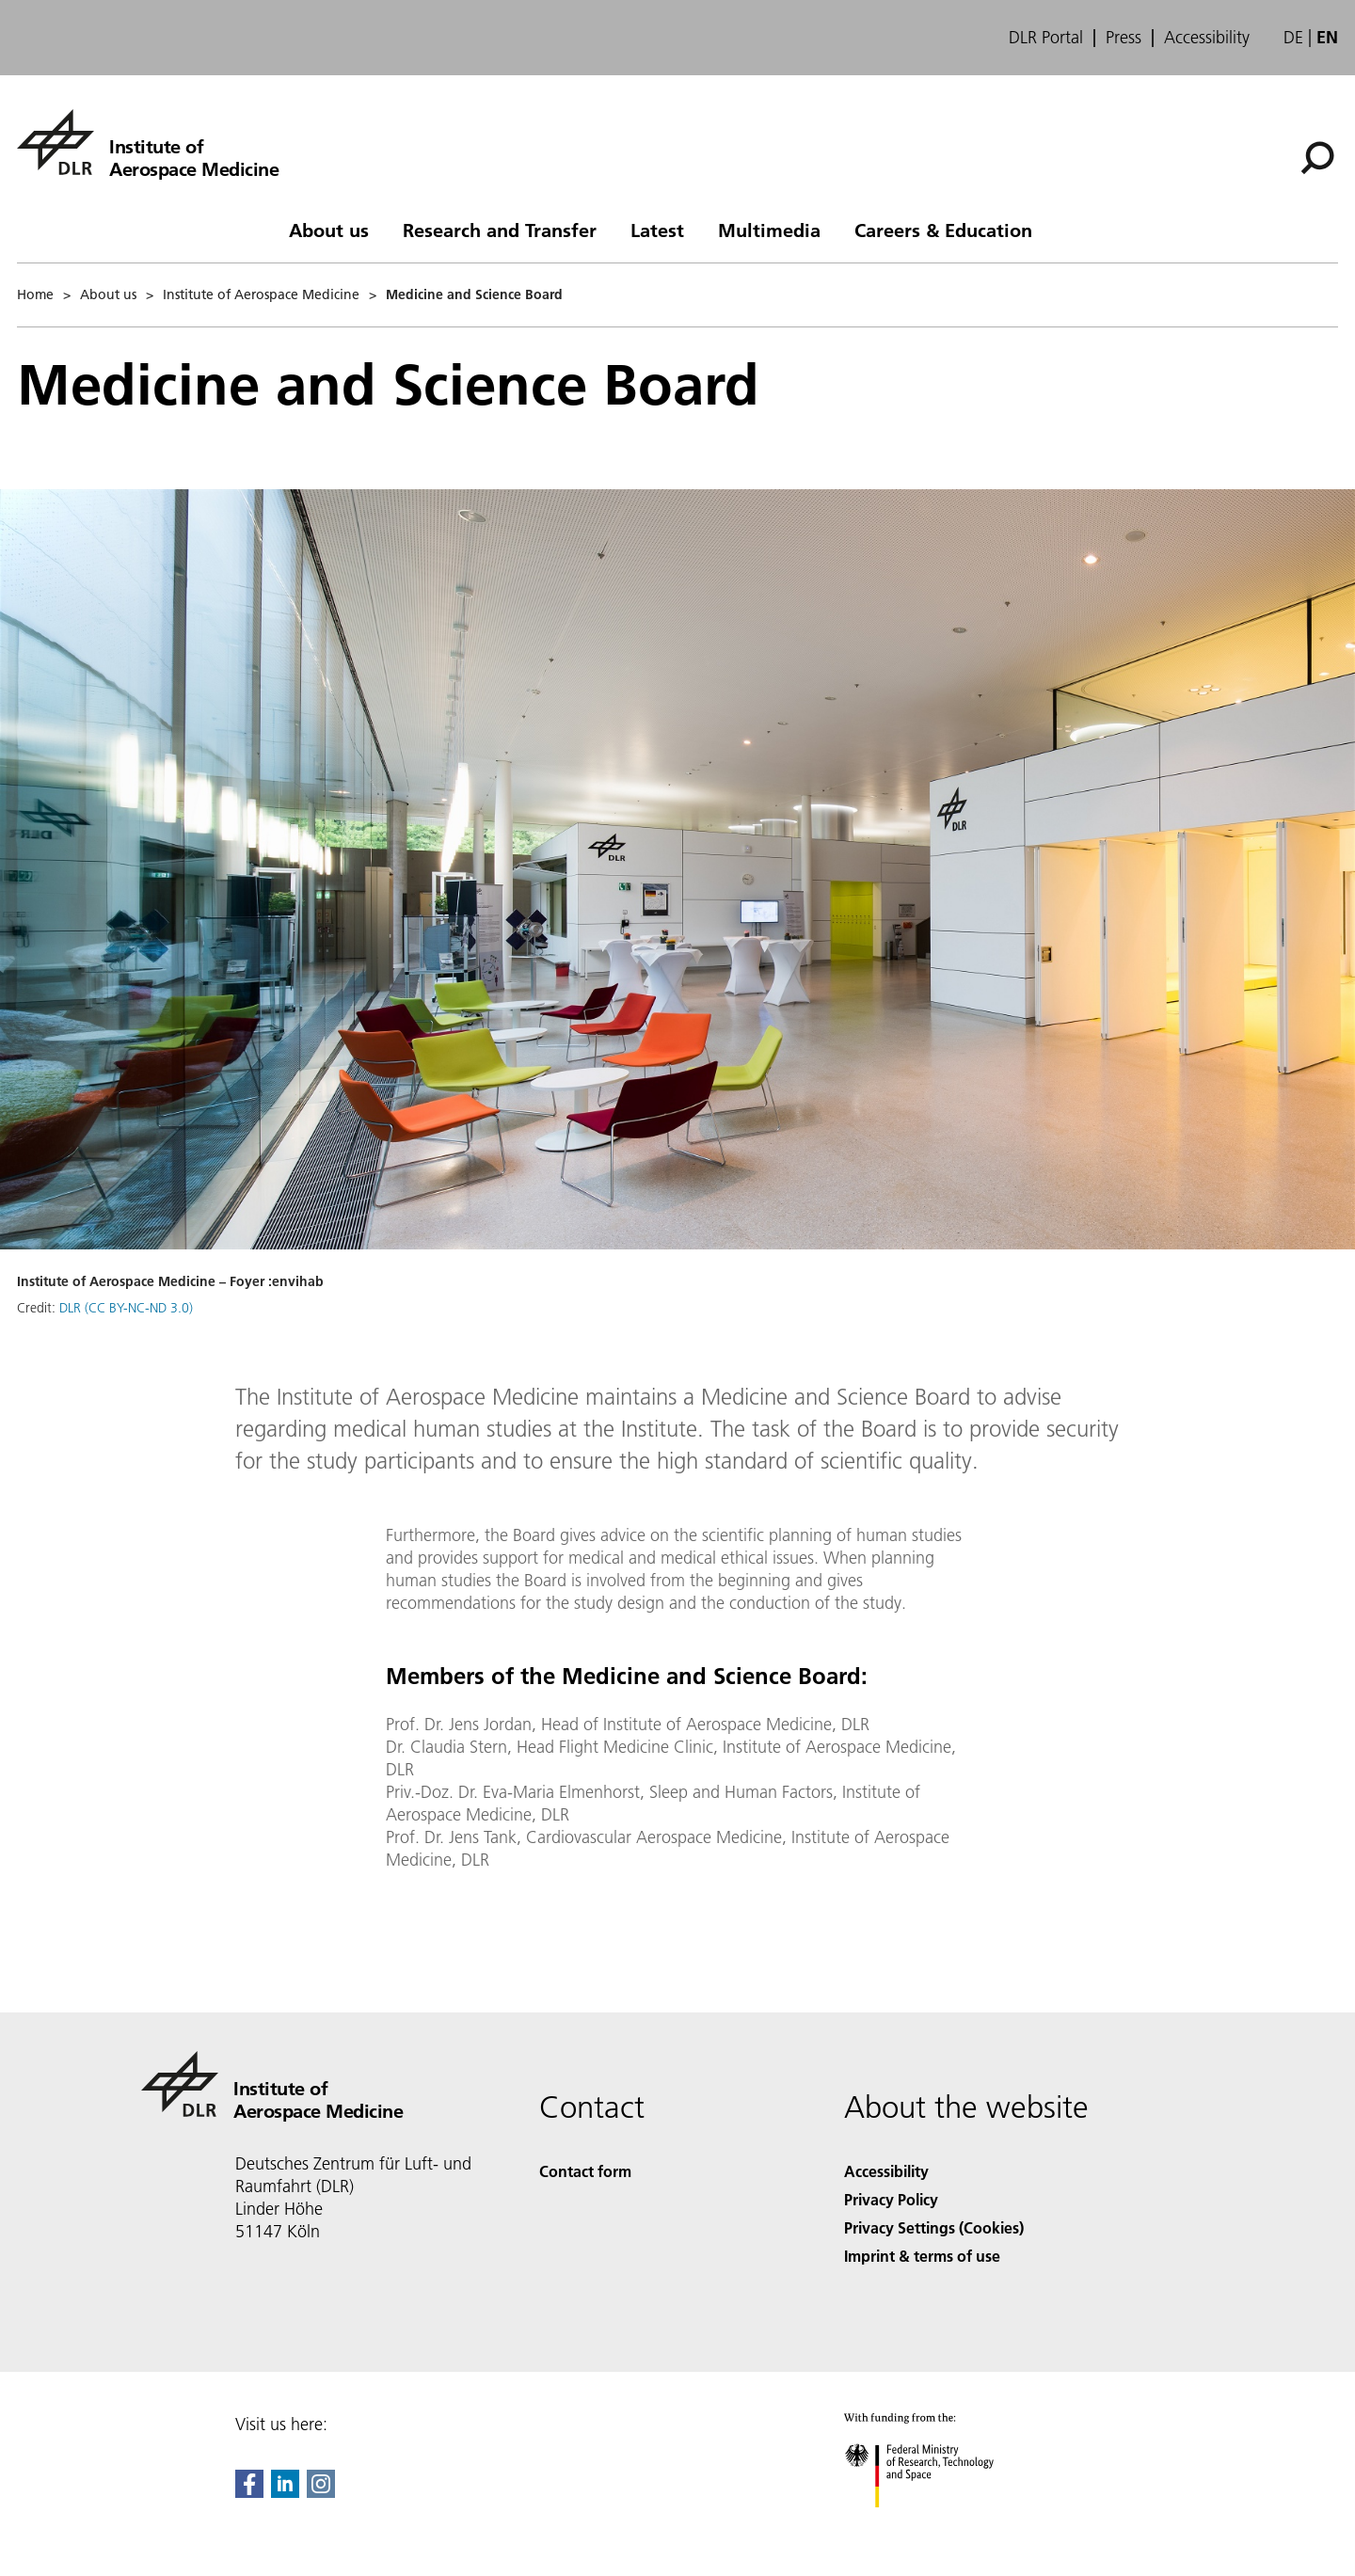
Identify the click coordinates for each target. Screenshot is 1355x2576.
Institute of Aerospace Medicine (261, 294)
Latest (657, 229)
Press (1123, 37)
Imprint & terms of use (922, 2256)
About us (329, 229)
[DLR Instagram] (321, 2492)
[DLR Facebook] (249, 2492)
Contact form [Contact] (585, 2171)
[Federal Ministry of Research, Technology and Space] (936, 2524)
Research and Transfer (500, 229)
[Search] (1317, 158)
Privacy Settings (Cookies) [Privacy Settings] (934, 2227)
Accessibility (1207, 37)
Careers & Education (943, 229)
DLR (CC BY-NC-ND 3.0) (126, 1307)
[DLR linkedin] (285, 2492)
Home (35, 294)
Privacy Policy (891, 2199)
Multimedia (769, 229)
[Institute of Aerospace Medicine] (148, 142)
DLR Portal (1046, 37)
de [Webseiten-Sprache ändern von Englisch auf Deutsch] (1293, 37)
